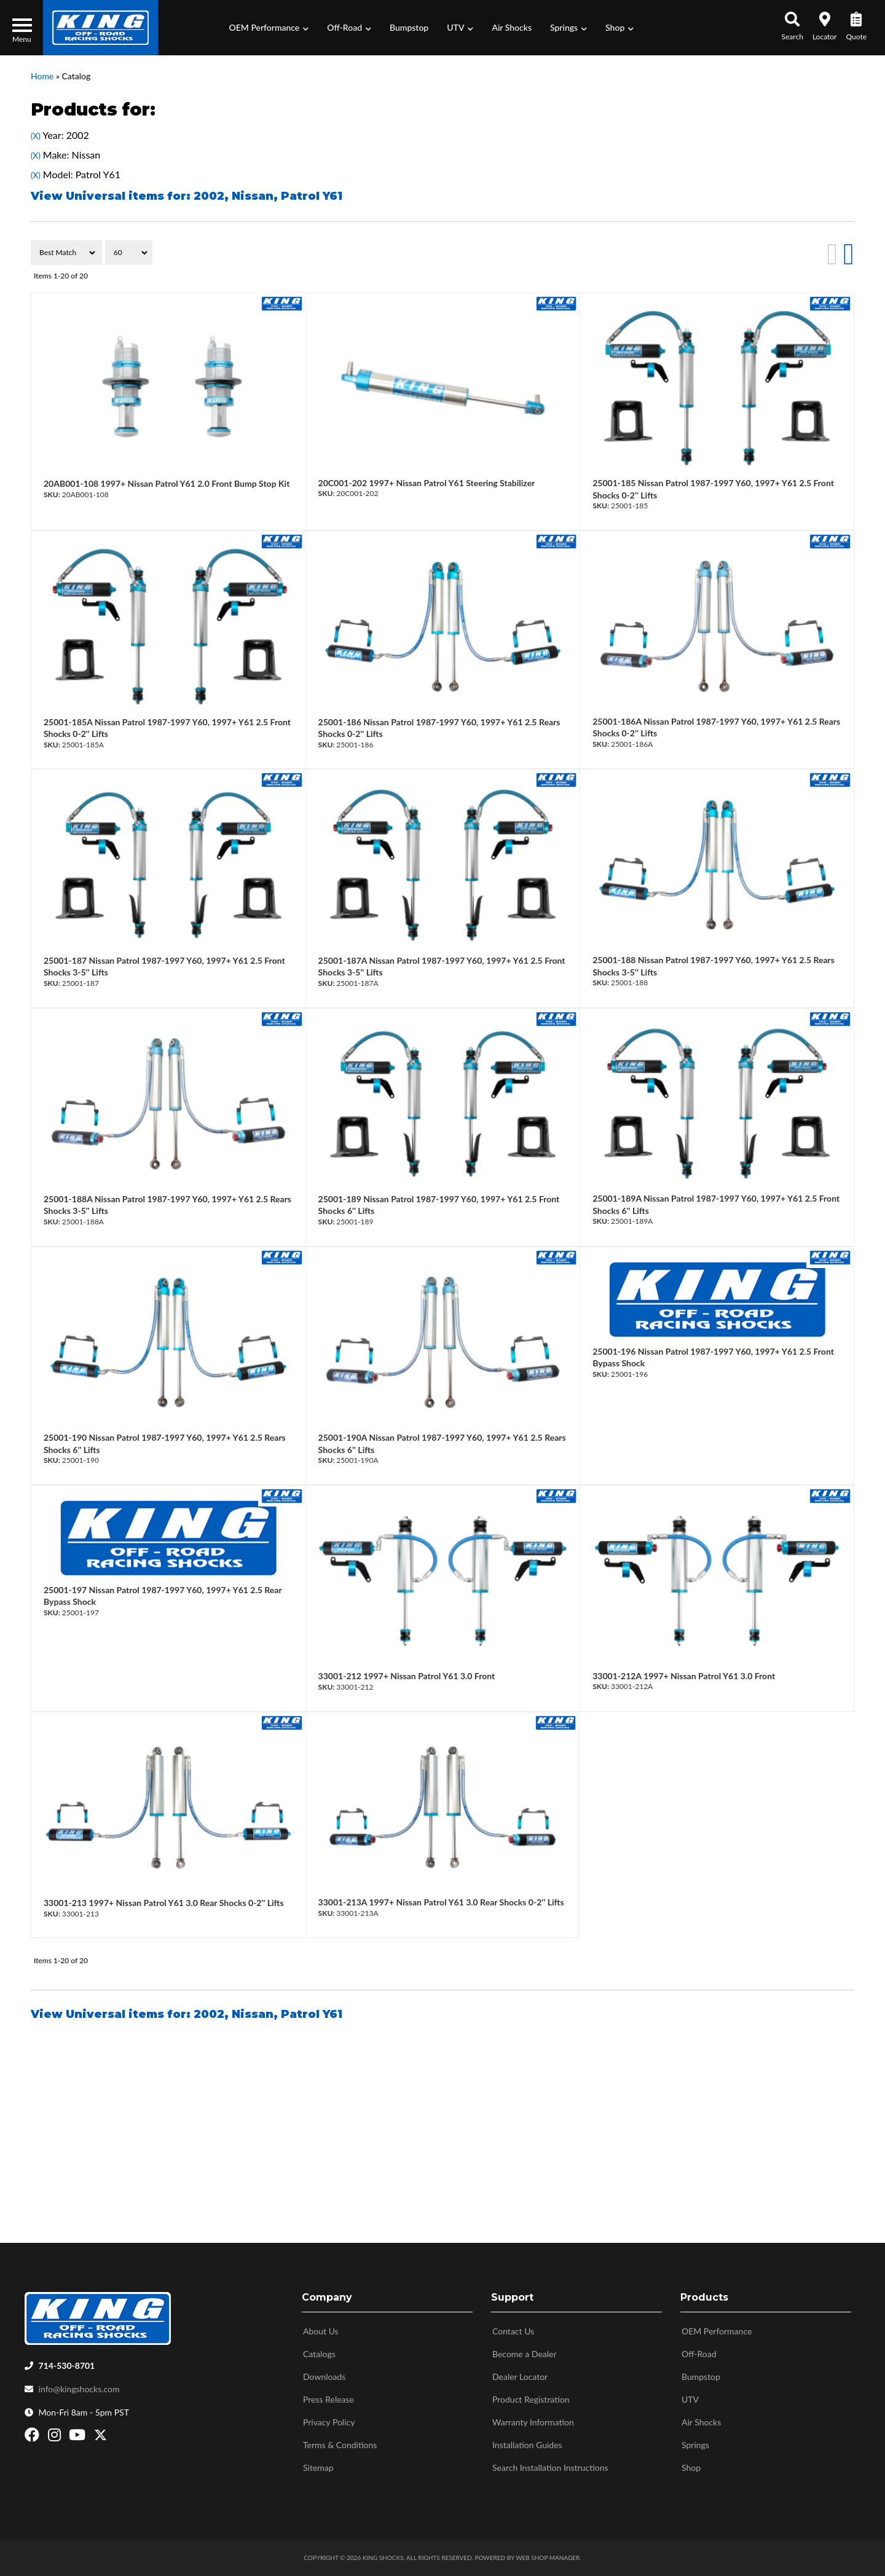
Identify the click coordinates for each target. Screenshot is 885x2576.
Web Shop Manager (548, 2557)
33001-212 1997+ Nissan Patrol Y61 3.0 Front (406, 1676)
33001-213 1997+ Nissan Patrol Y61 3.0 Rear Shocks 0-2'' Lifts (164, 1902)
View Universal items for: (186, 196)
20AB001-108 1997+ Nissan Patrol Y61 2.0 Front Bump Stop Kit (166, 483)
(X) (36, 136)
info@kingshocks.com (79, 2389)
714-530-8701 (67, 2365)
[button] (269, 27)
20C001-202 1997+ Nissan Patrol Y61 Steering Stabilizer (426, 483)
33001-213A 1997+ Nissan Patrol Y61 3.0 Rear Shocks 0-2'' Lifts (441, 1902)
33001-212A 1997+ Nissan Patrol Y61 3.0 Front (683, 1676)
